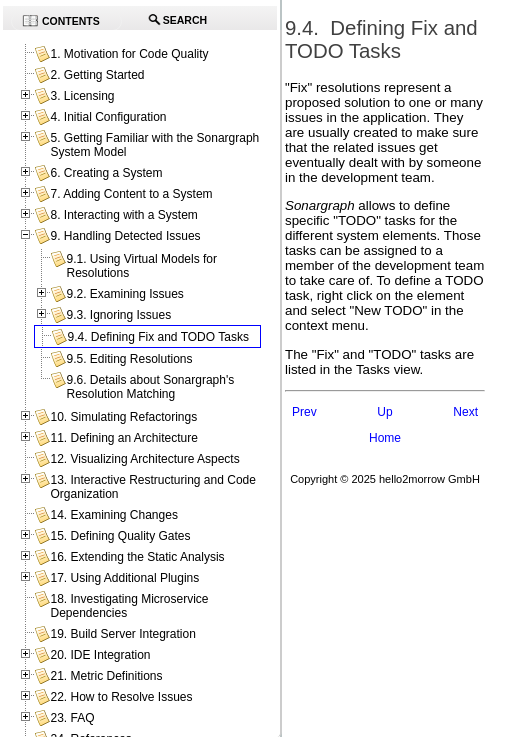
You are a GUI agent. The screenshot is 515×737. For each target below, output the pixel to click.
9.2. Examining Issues (124, 294)
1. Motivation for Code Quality (129, 54)
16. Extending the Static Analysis (137, 557)
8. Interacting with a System (123, 215)
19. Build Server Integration (122, 634)
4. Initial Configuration (108, 117)
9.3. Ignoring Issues (118, 315)
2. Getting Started (97, 75)
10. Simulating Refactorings (123, 417)
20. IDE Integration (100, 655)
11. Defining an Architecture (123, 438)
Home (385, 438)
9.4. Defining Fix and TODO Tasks (157, 337)
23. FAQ (72, 718)
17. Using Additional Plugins (124, 578)
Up (384, 412)
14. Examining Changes (113, 515)
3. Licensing (82, 96)
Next (465, 412)
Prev (304, 412)
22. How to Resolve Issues (121, 697)
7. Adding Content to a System (131, 194)
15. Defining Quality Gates (120, 536)
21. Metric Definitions (106, 676)
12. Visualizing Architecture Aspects (144, 459)
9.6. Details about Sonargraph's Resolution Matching (150, 387)
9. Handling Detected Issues (125, 236)
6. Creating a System (106, 173)
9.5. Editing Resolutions (129, 359)
